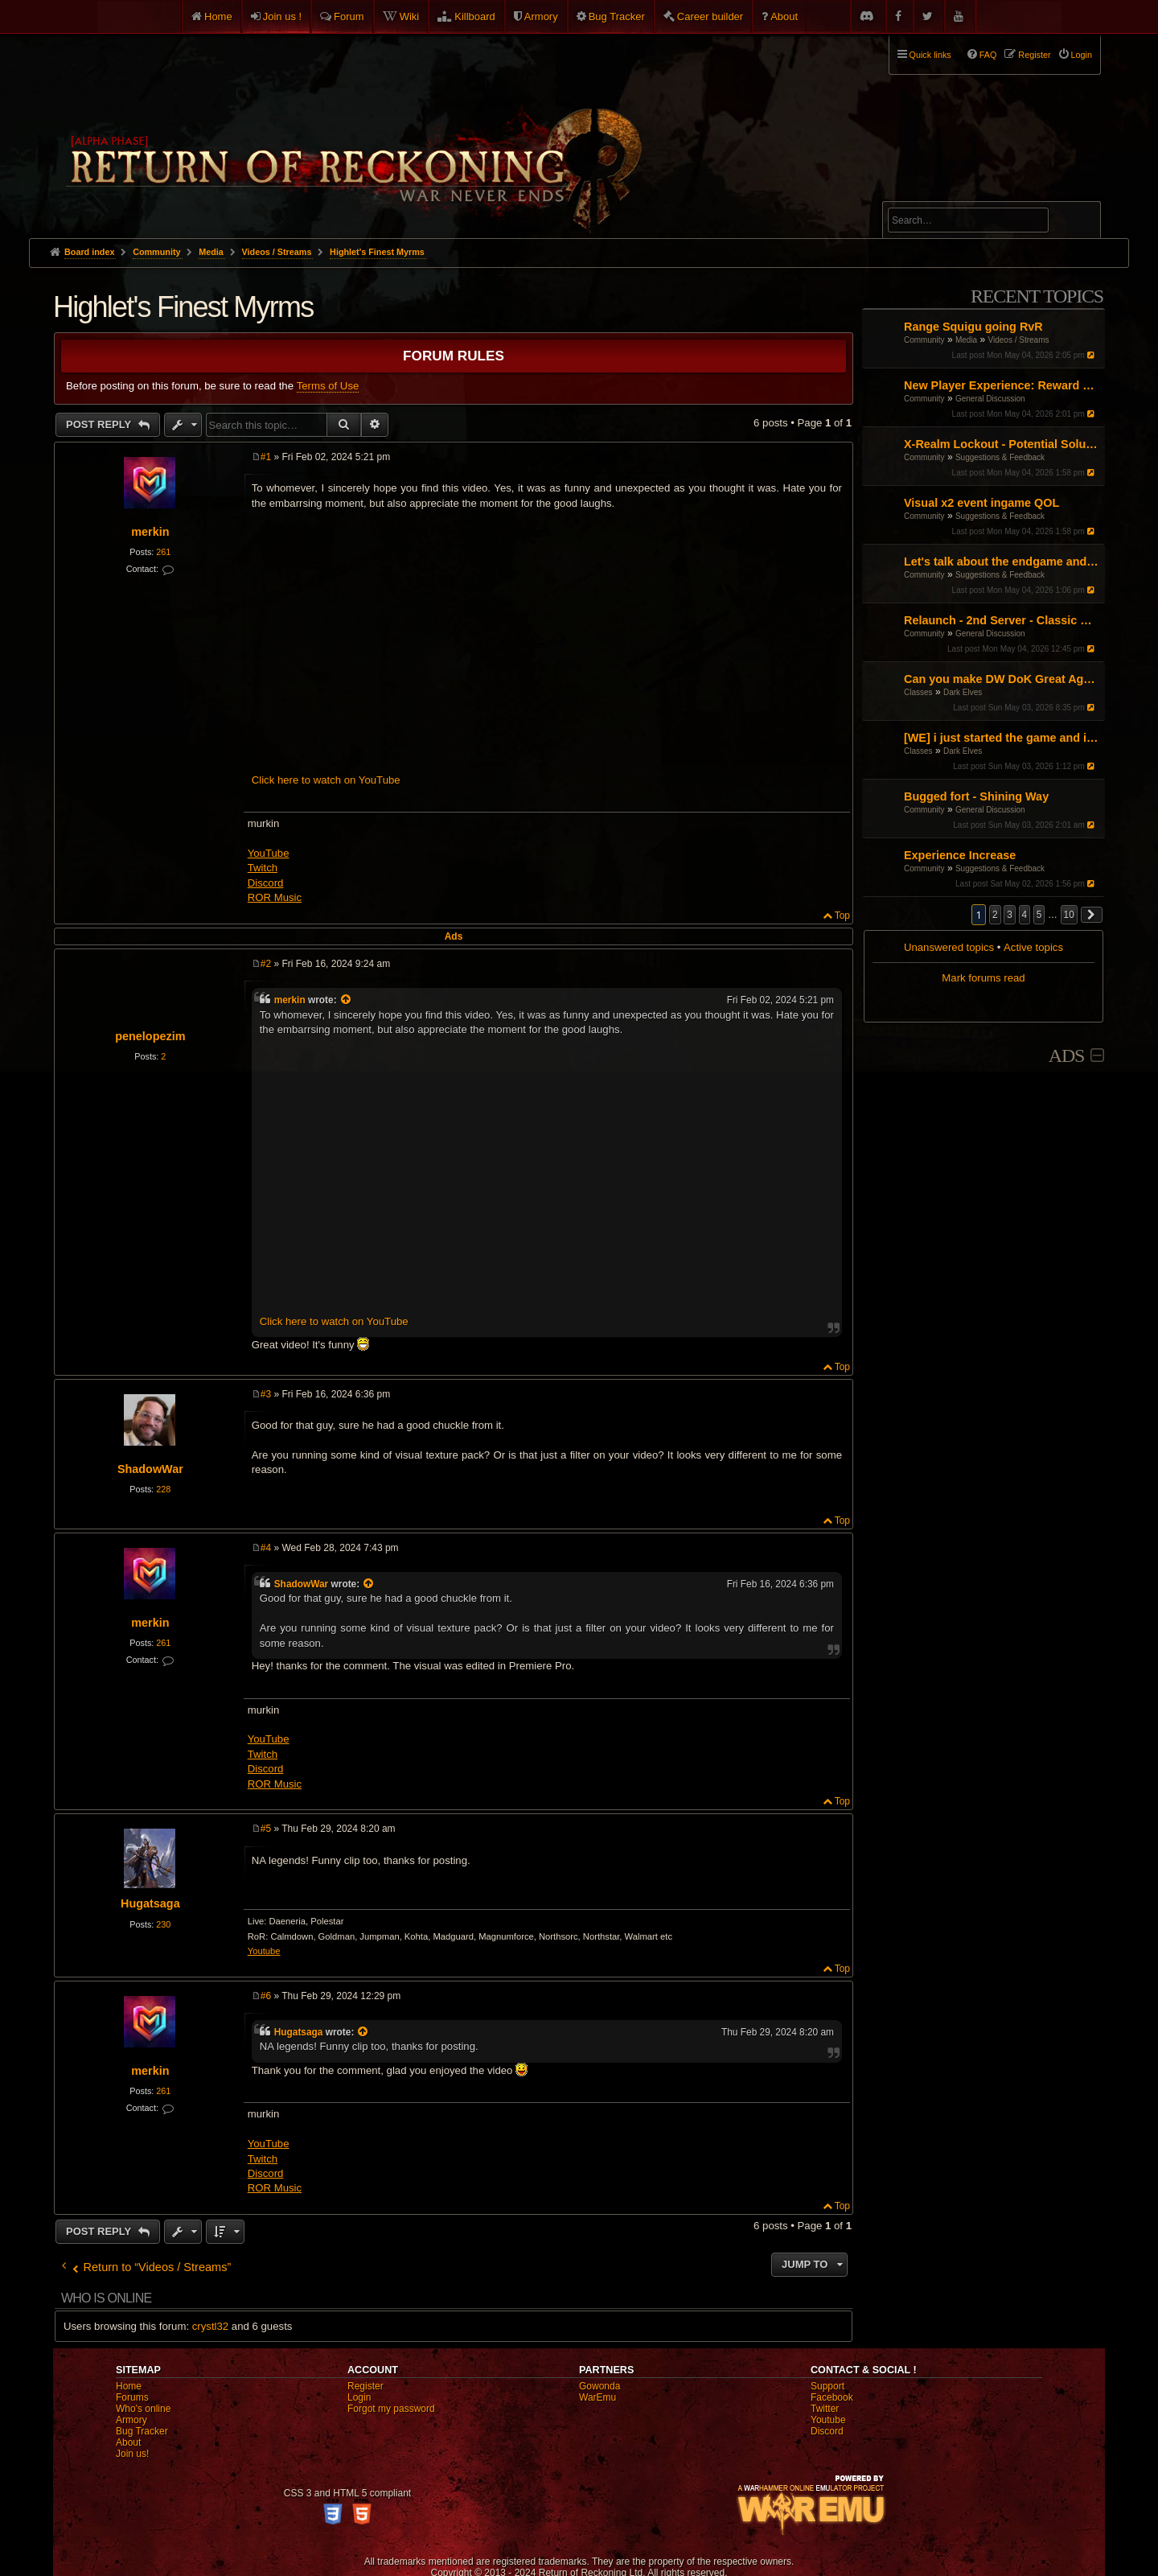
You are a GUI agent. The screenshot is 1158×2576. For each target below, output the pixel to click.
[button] (1092, 915)
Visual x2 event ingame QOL (981, 502)
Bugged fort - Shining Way (976, 796)
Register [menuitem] (1034, 55)
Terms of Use (328, 386)
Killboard (474, 16)
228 (163, 1489)
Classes (918, 692)
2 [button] (995, 914)
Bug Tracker (617, 16)
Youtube (264, 1951)
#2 (266, 963)
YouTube (269, 853)
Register (365, 2386)
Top (842, 915)
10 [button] (1069, 914)
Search (1079, 223)
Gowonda (599, 2386)
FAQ (988, 55)
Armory (541, 16)
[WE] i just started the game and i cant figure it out (1002, 737)
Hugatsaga (150, 1903)
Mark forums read (983, 978)
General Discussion (990, 398)
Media (966, 339)
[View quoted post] (346, 1000)
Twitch (262, 868)
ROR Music (275, 897)
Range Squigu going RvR (973, 326)
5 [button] (1039, 914)
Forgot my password (391, 2408)
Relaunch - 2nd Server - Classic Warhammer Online (1002, 620)
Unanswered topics (949, 947)
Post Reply (100, 424)
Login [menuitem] (1081, 55)
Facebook (832, 2397)
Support (827, 2386)
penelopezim (150, 1036)
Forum (349, 16)
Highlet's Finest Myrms (377, 252)
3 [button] (1009, 914)
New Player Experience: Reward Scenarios (1002, 385)
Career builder (710, 16)
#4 (266, 1547)
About (784, 16)
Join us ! (282, 16)
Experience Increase (960, 855)
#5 (266, 1828)
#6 (266, 1996)
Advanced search (938, 194)
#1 (266, 457)
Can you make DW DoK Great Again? (1002, 679)
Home (218, 16)
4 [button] (1025, 914)
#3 (266, 1394)
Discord (266, 883)
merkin (150, 531)
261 (163, 552)
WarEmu (597, 2397)
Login (359, 2397)
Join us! (132, 2453)
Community (924, 339)
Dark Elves (962, 692)
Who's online (143, 2408)
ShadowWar (150, 1469)
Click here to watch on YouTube (326, 780)
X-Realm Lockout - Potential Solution (1002, 444)
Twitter (825, 2408)
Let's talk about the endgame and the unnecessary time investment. (1002, 561)
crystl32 (210, 2326)
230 (163, 1924)
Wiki (410, 16)
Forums (132, 2397)
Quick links (930, 55)
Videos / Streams (1018, 339)
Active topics (1033, 947)
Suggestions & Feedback (1000, 457)
